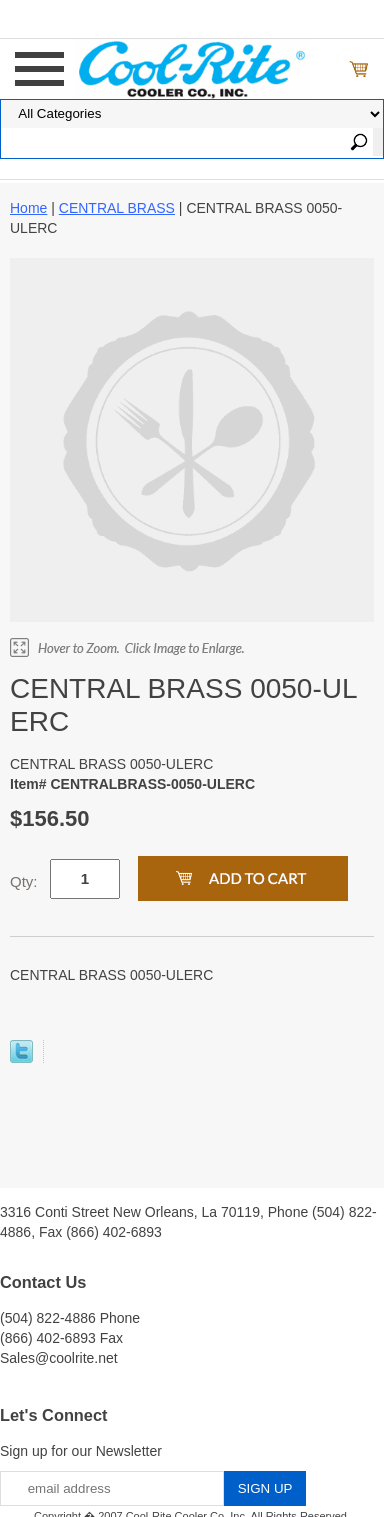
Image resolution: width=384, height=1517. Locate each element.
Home (28, 208)
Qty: (24, 881)
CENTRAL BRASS (117, 208)
